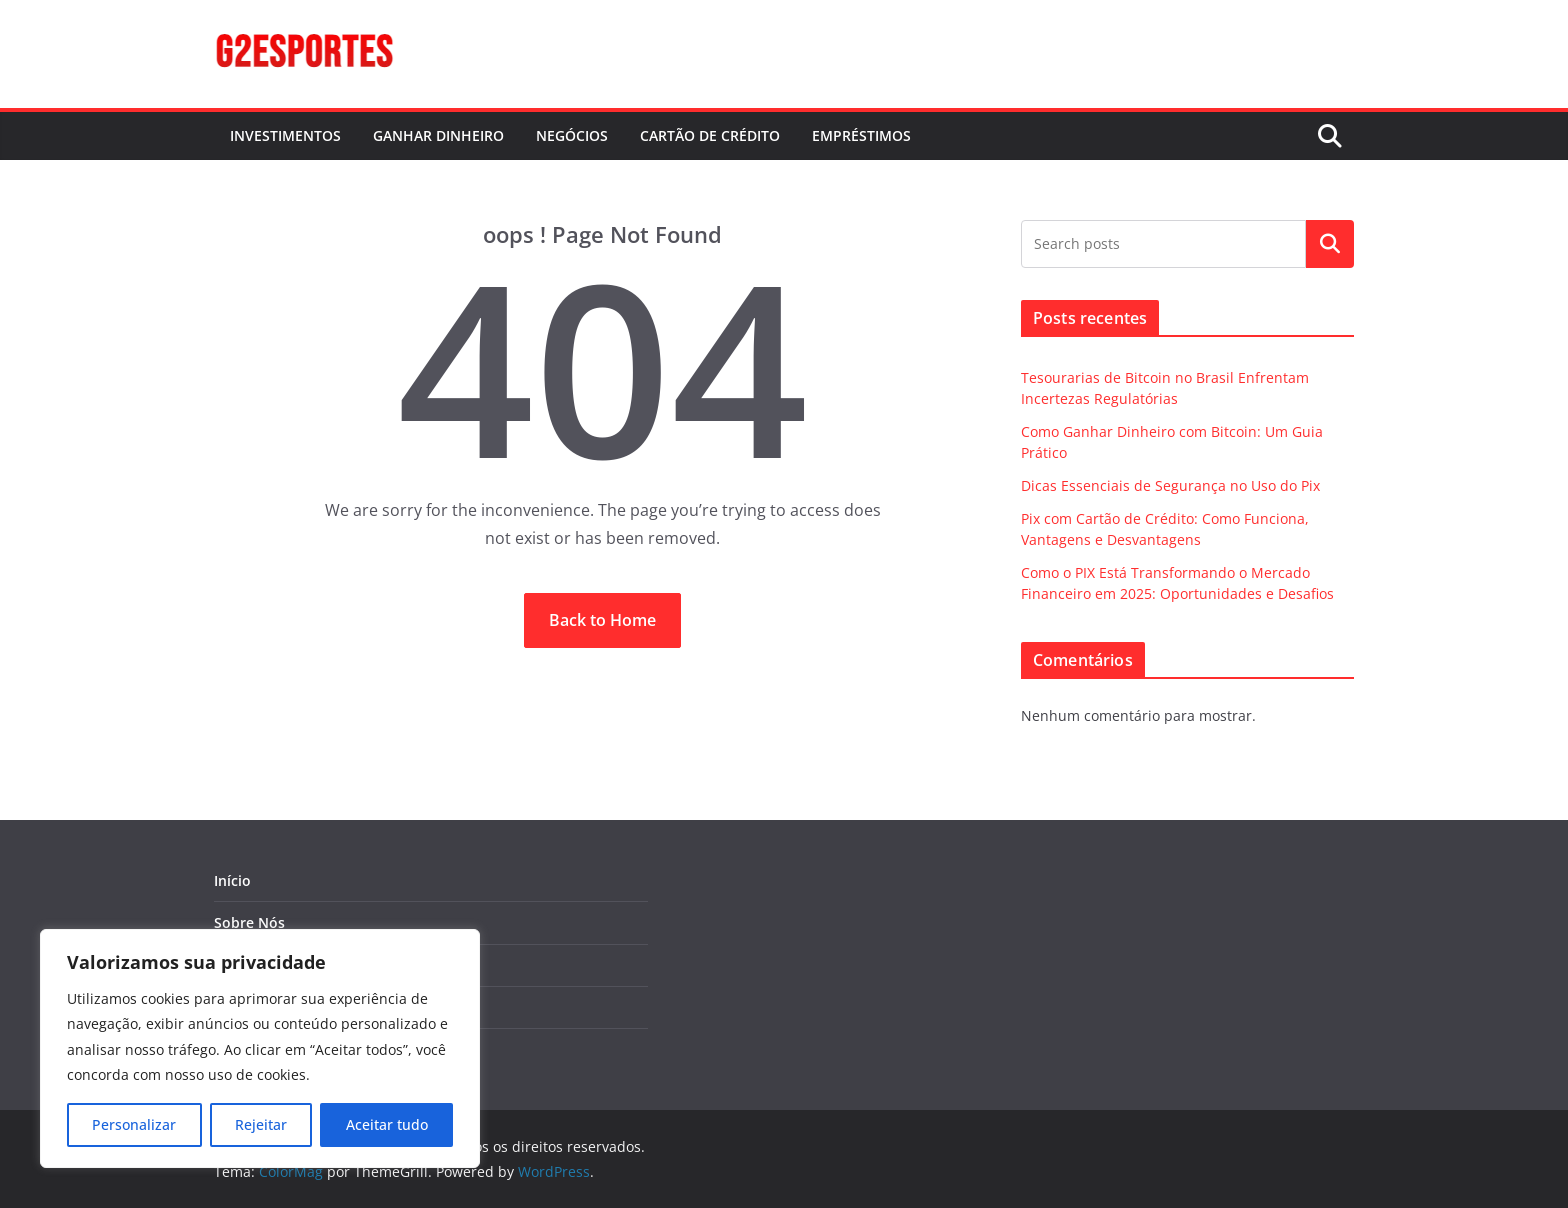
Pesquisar (1330, 244)
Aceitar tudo (387, 1124)
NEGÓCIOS (572, 135)
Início (232, 880)
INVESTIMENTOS (285, 135)
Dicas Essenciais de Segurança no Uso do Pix (1170, 485)
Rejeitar (261, 1124)
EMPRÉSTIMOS (861, 135)
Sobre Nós (249, 922)
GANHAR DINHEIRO (438, 135)
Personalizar (134, 1124)
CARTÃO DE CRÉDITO (710, 135)
